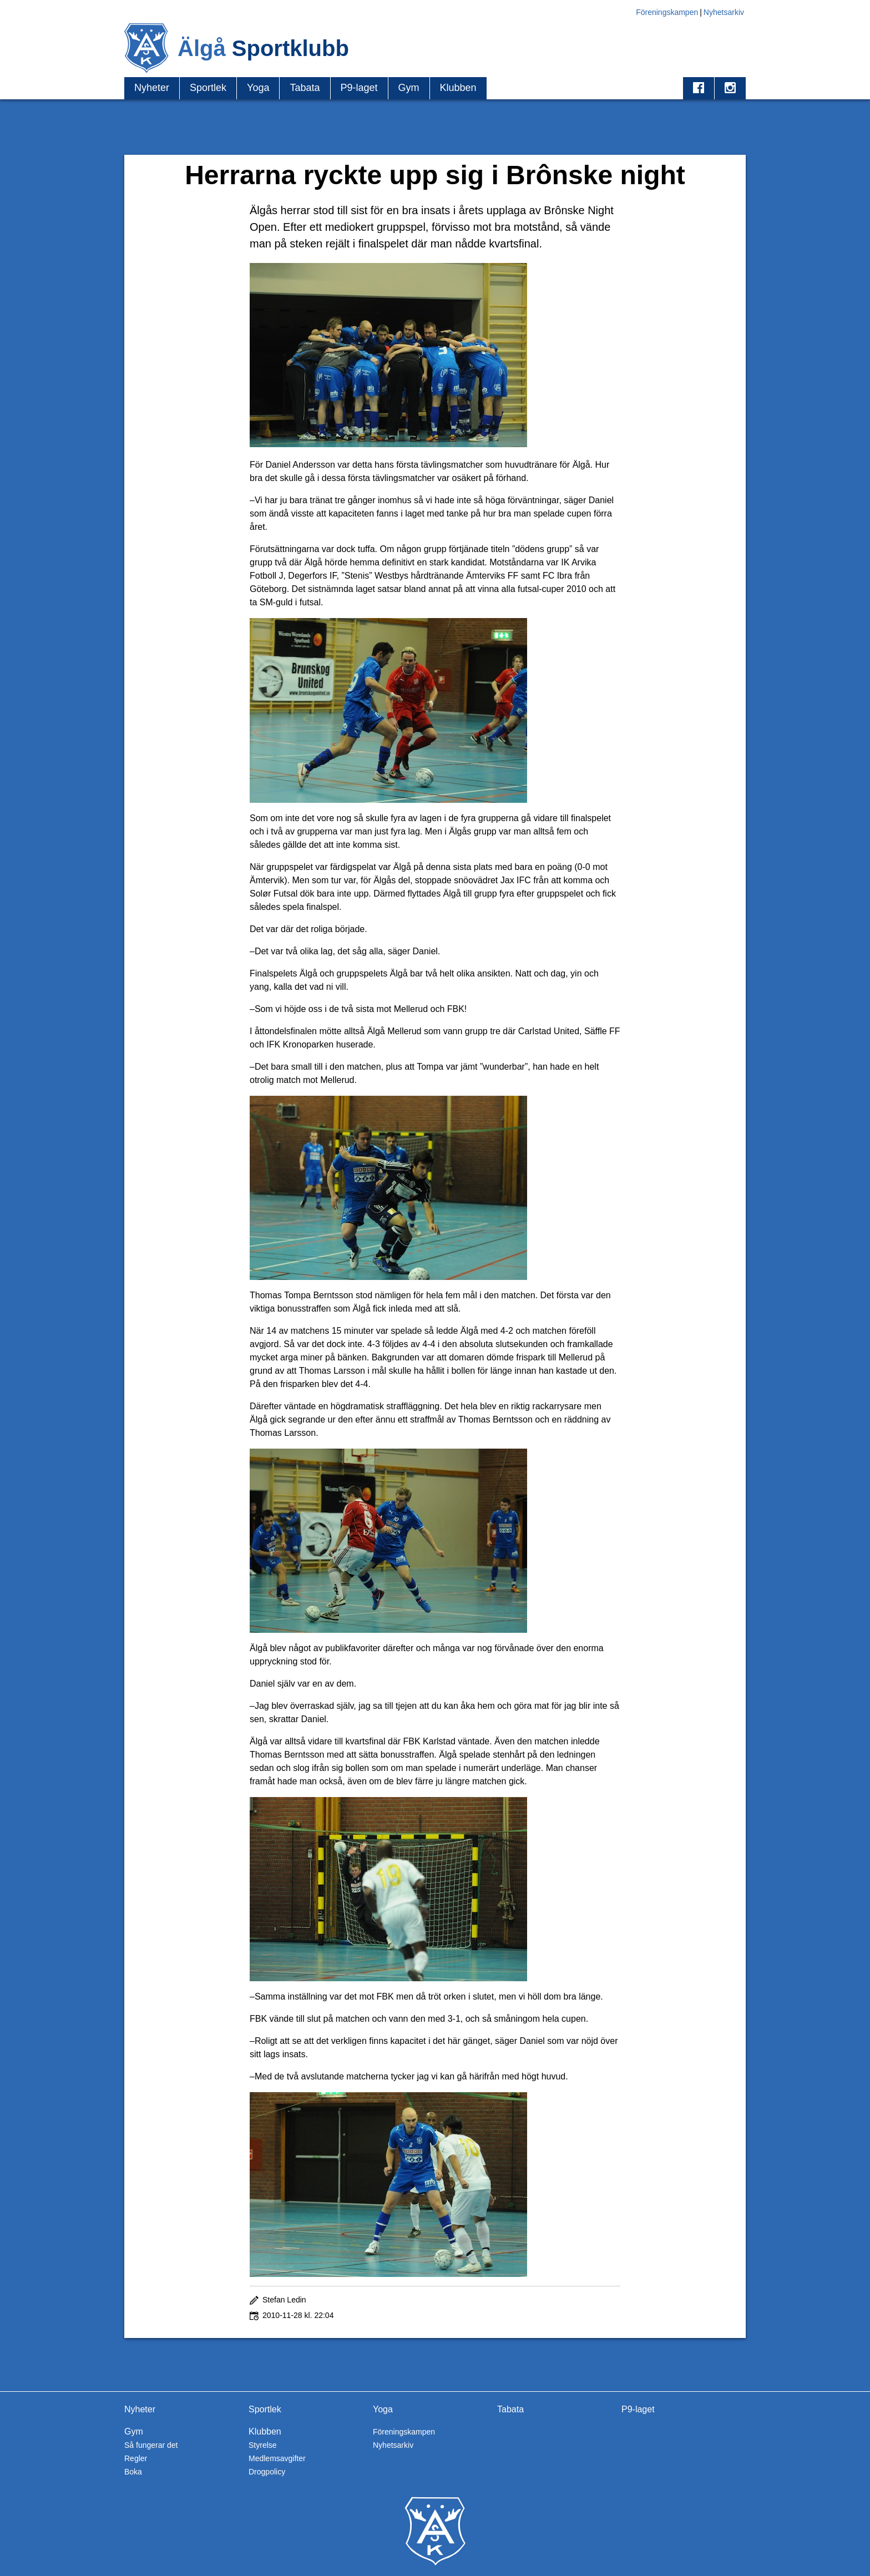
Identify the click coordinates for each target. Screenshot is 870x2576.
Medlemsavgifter (277, 2458)
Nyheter (151, 87)
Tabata (305, 87)
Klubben (458, 87)
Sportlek (208, 87)
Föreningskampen (667, 12)
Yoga (258, 87)
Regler (135, 2458)
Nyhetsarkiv (724, 12)
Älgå (263, 48)
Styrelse (263, 2445)
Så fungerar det (151, 2445)
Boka (133, 2471)
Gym (408, 87)
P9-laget (359, 87)
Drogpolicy (267, 2471)
